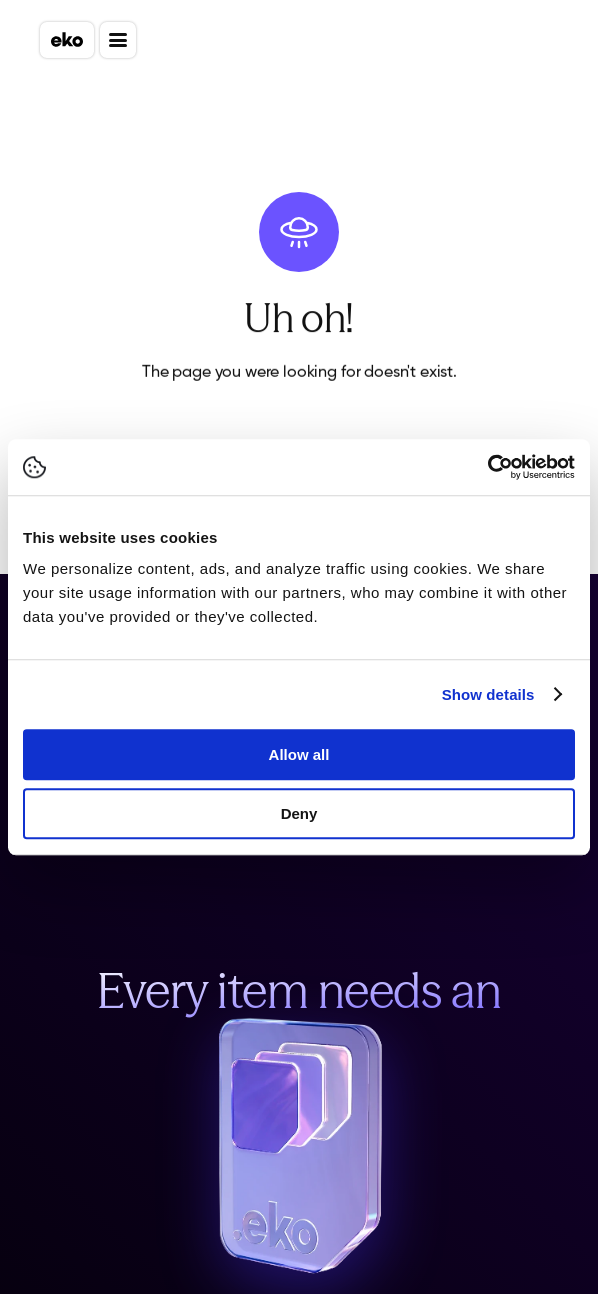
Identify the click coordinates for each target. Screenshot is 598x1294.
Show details (488, 694)
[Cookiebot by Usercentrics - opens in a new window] (487, 467)
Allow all (299, 754)
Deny (299, 813)
